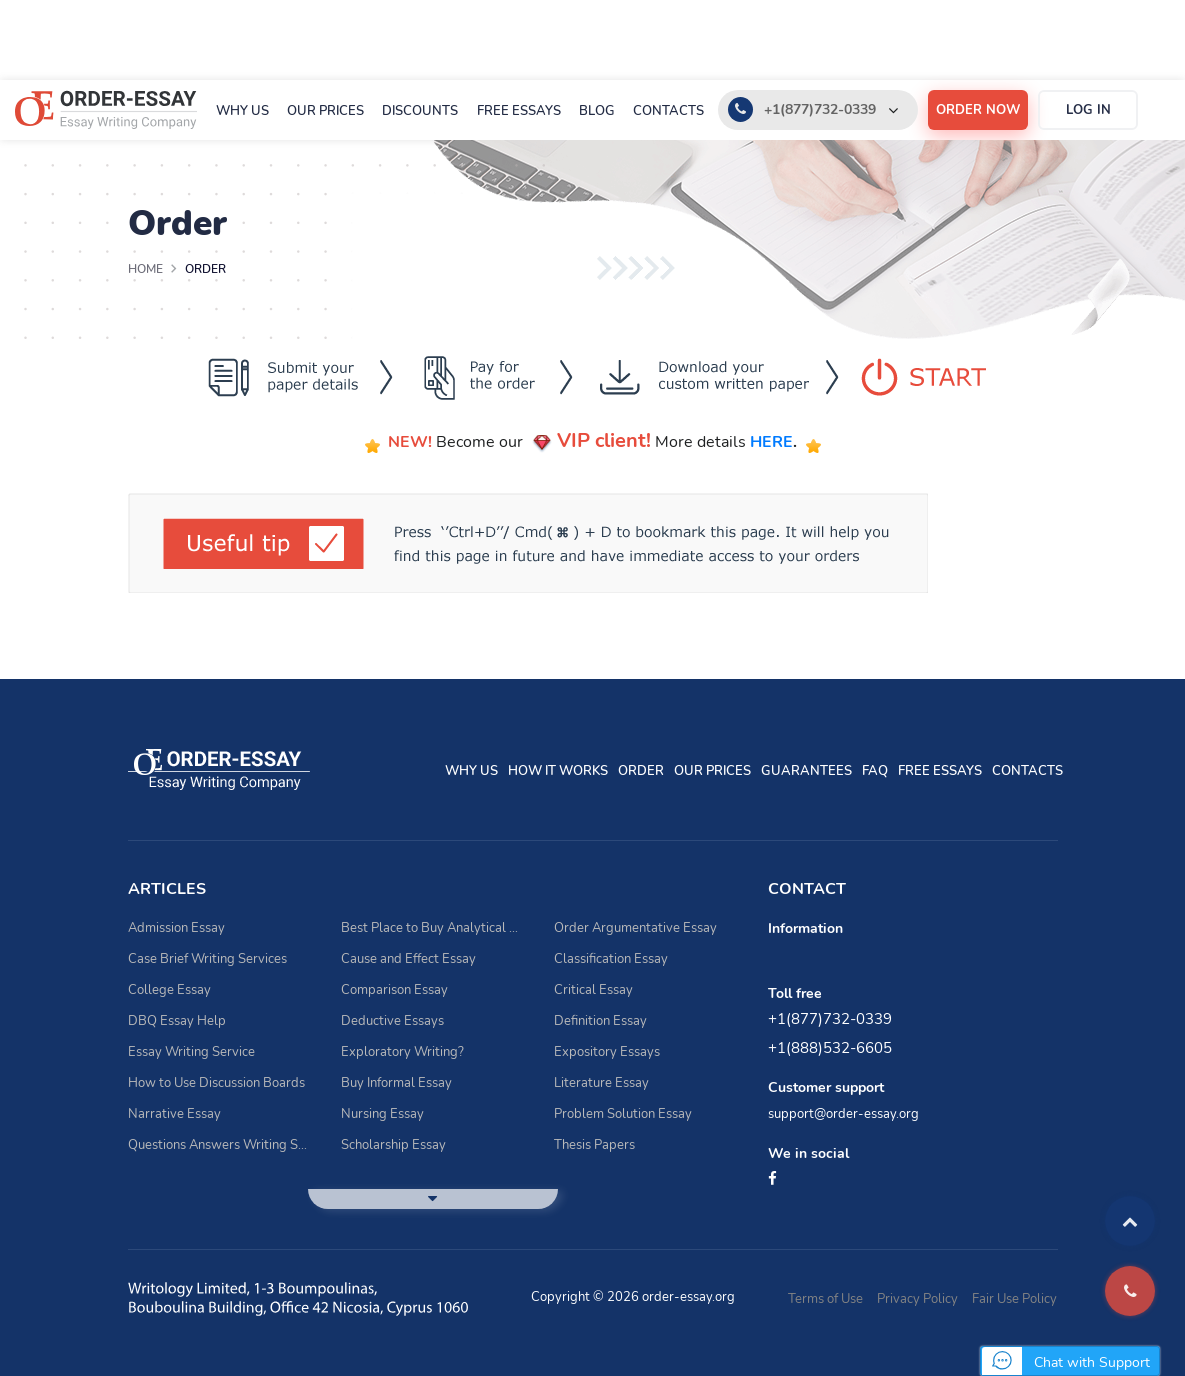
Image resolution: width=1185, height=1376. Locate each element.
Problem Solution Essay (623, 1114)
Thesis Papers (594, 1145)
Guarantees (806, 771)
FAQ (875, 771)
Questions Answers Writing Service (219, 1145)
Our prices (325, 111)
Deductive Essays (392, 1021)
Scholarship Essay (393, 1145)
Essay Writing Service (191, 1052)
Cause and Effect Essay (408, 959)
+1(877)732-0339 (820, 109)
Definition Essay (600, 1021)
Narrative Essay (174, 1114)
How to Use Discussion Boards (216, 1083)
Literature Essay (601, 1083)
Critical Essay (593, 990)
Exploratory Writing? (402, 1052)
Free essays (519, 111)
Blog (597, 111)
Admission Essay (176, 928)
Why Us (242, 111)
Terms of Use (825, 1299)
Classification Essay (611, 959)
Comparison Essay (394, 990)
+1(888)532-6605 (830, 1048)
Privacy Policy (917, 1299)
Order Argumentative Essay (635, 928)
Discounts (420, 111)
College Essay (169, 990)
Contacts (668, 111)
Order (641, 771)
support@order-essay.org (843, 1114)
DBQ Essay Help (177, 1021)
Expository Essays (607, 1052)
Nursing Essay (382, 1114)
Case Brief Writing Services (207, 959)
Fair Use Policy (1014, 1299)
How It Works (558, 771)
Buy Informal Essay (396, 1083)
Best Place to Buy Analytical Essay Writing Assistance (432, 928)
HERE (771, 442)
